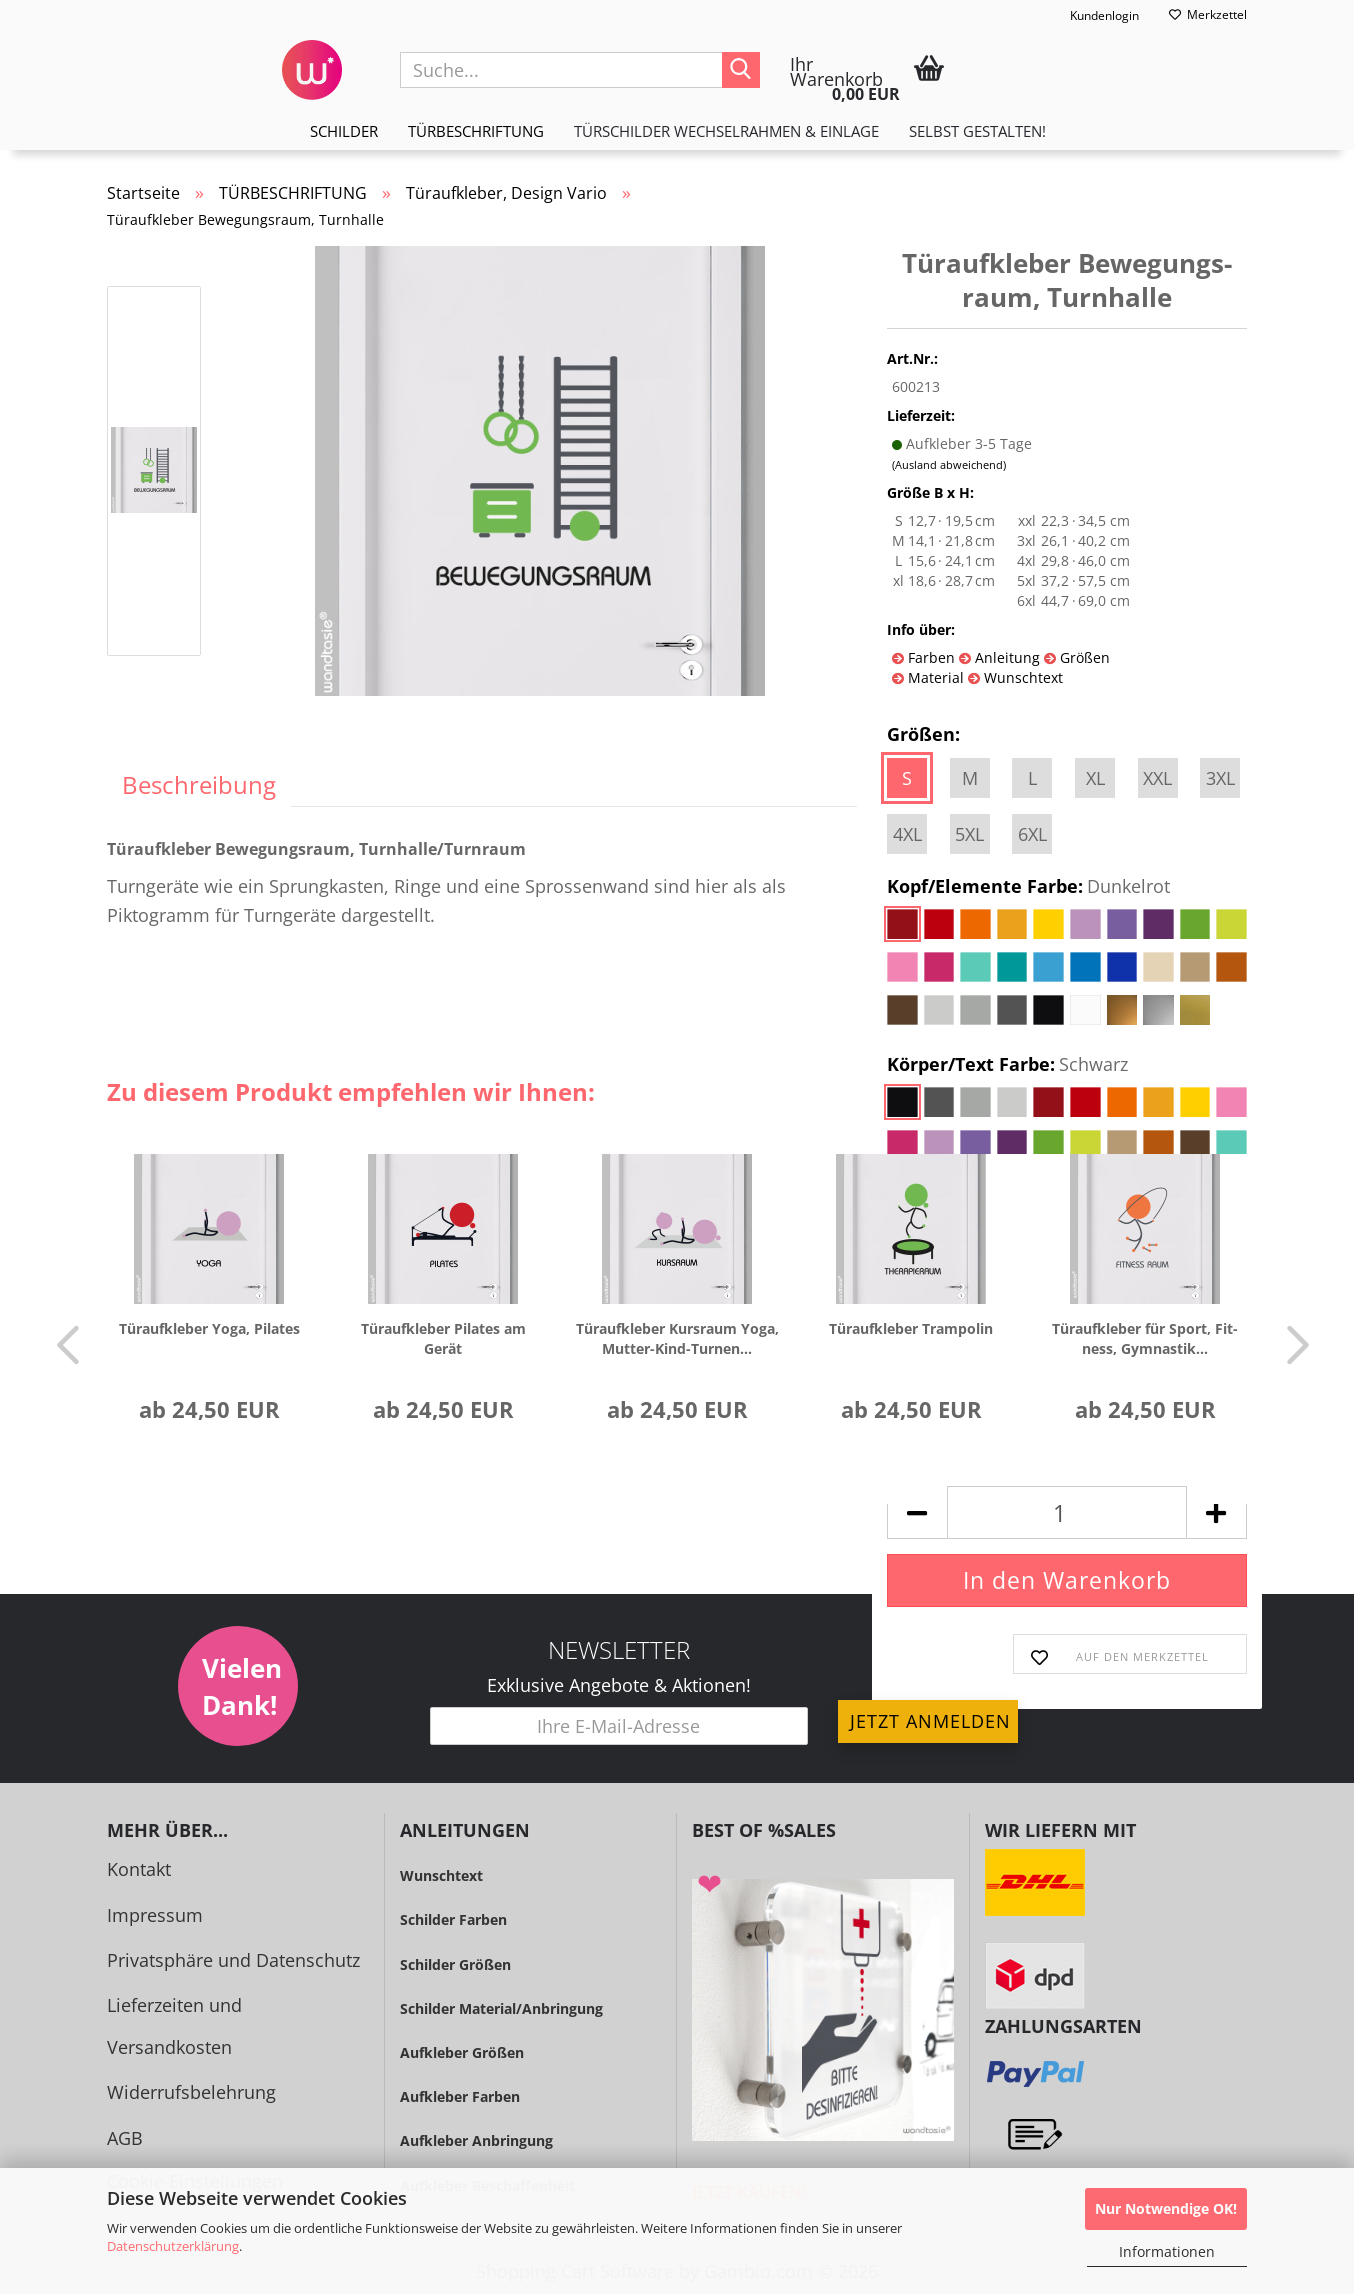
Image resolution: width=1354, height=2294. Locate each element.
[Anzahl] (1067, 1512)
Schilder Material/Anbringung (501, 2008)
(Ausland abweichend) (949, 464)
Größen (1083, 657)
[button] (62, 1344)
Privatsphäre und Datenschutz (233, 1960)
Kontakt (139, 1869)
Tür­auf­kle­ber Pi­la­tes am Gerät (443, 1338)
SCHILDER (344, 131)
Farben (929, 657)
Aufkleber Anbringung (476, 2140)
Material (934, 677)
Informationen (1167, 2251)
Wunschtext (1021, 677)
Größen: (923, 734)
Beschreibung (199, 784)
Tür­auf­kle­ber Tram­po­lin (911, 1328)
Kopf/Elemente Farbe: (1028, 887)
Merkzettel (1208, 14)
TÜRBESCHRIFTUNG (476, 131)
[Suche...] (741, 70)
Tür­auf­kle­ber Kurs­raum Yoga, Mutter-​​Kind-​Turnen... (677, 1338)
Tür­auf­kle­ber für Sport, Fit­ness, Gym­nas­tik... (1145, 1338)
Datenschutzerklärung (173, 2246)
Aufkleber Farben (460, 2096)
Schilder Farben (453, 1919)
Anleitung (1005, 657)
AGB (125, 2138)
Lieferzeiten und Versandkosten (174, 2025)
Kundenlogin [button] (1091, 16)
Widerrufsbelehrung (191, 2092)
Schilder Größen (455, 1964)
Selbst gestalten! (977, 131)
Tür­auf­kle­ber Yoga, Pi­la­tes (209, 1328)
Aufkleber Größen (462, 2052)
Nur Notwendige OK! (1166, 2208)
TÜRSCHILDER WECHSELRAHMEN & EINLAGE (726, 131)
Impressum (155, 1915)
